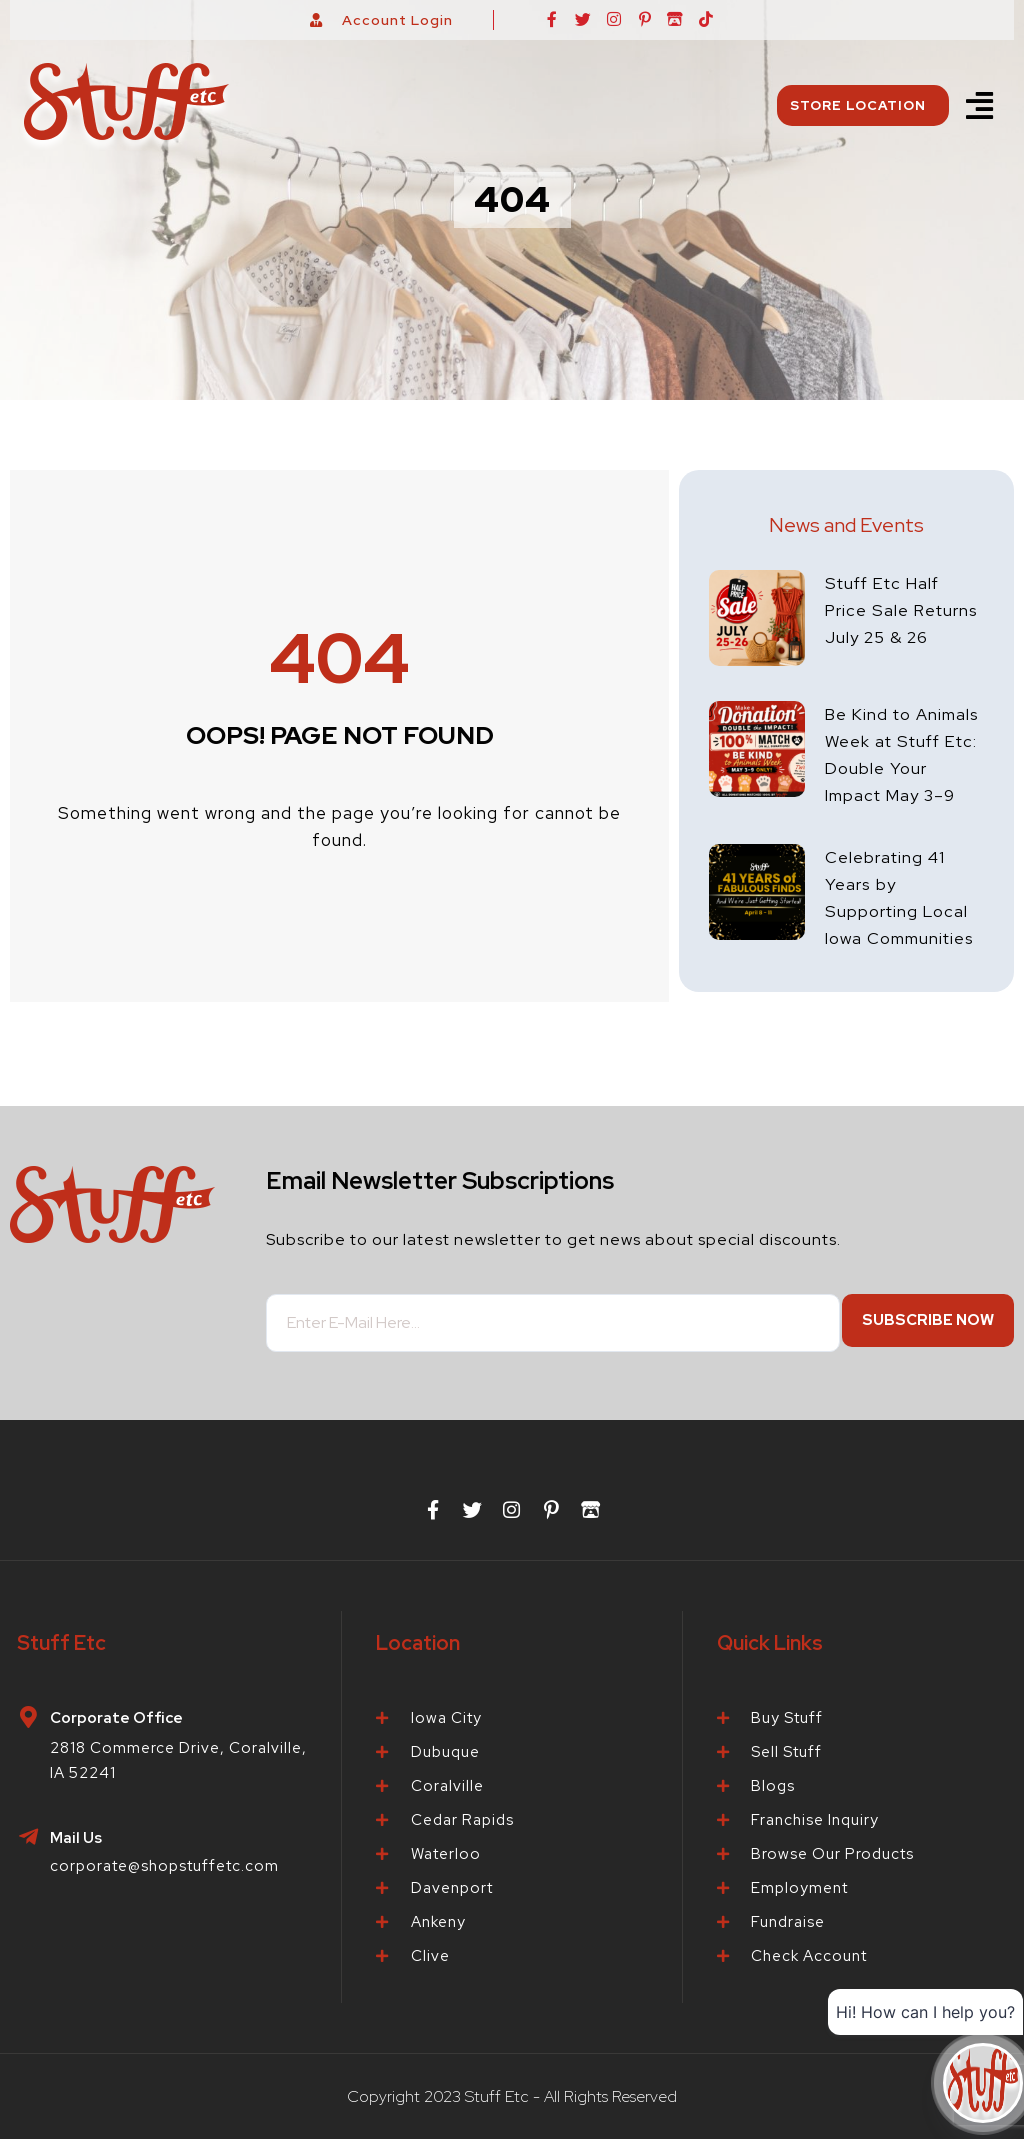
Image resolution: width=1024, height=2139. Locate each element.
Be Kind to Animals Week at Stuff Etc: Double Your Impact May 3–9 (902, 780)
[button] (979, 105)
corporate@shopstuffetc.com (164, 1866)
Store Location (863, 105)
